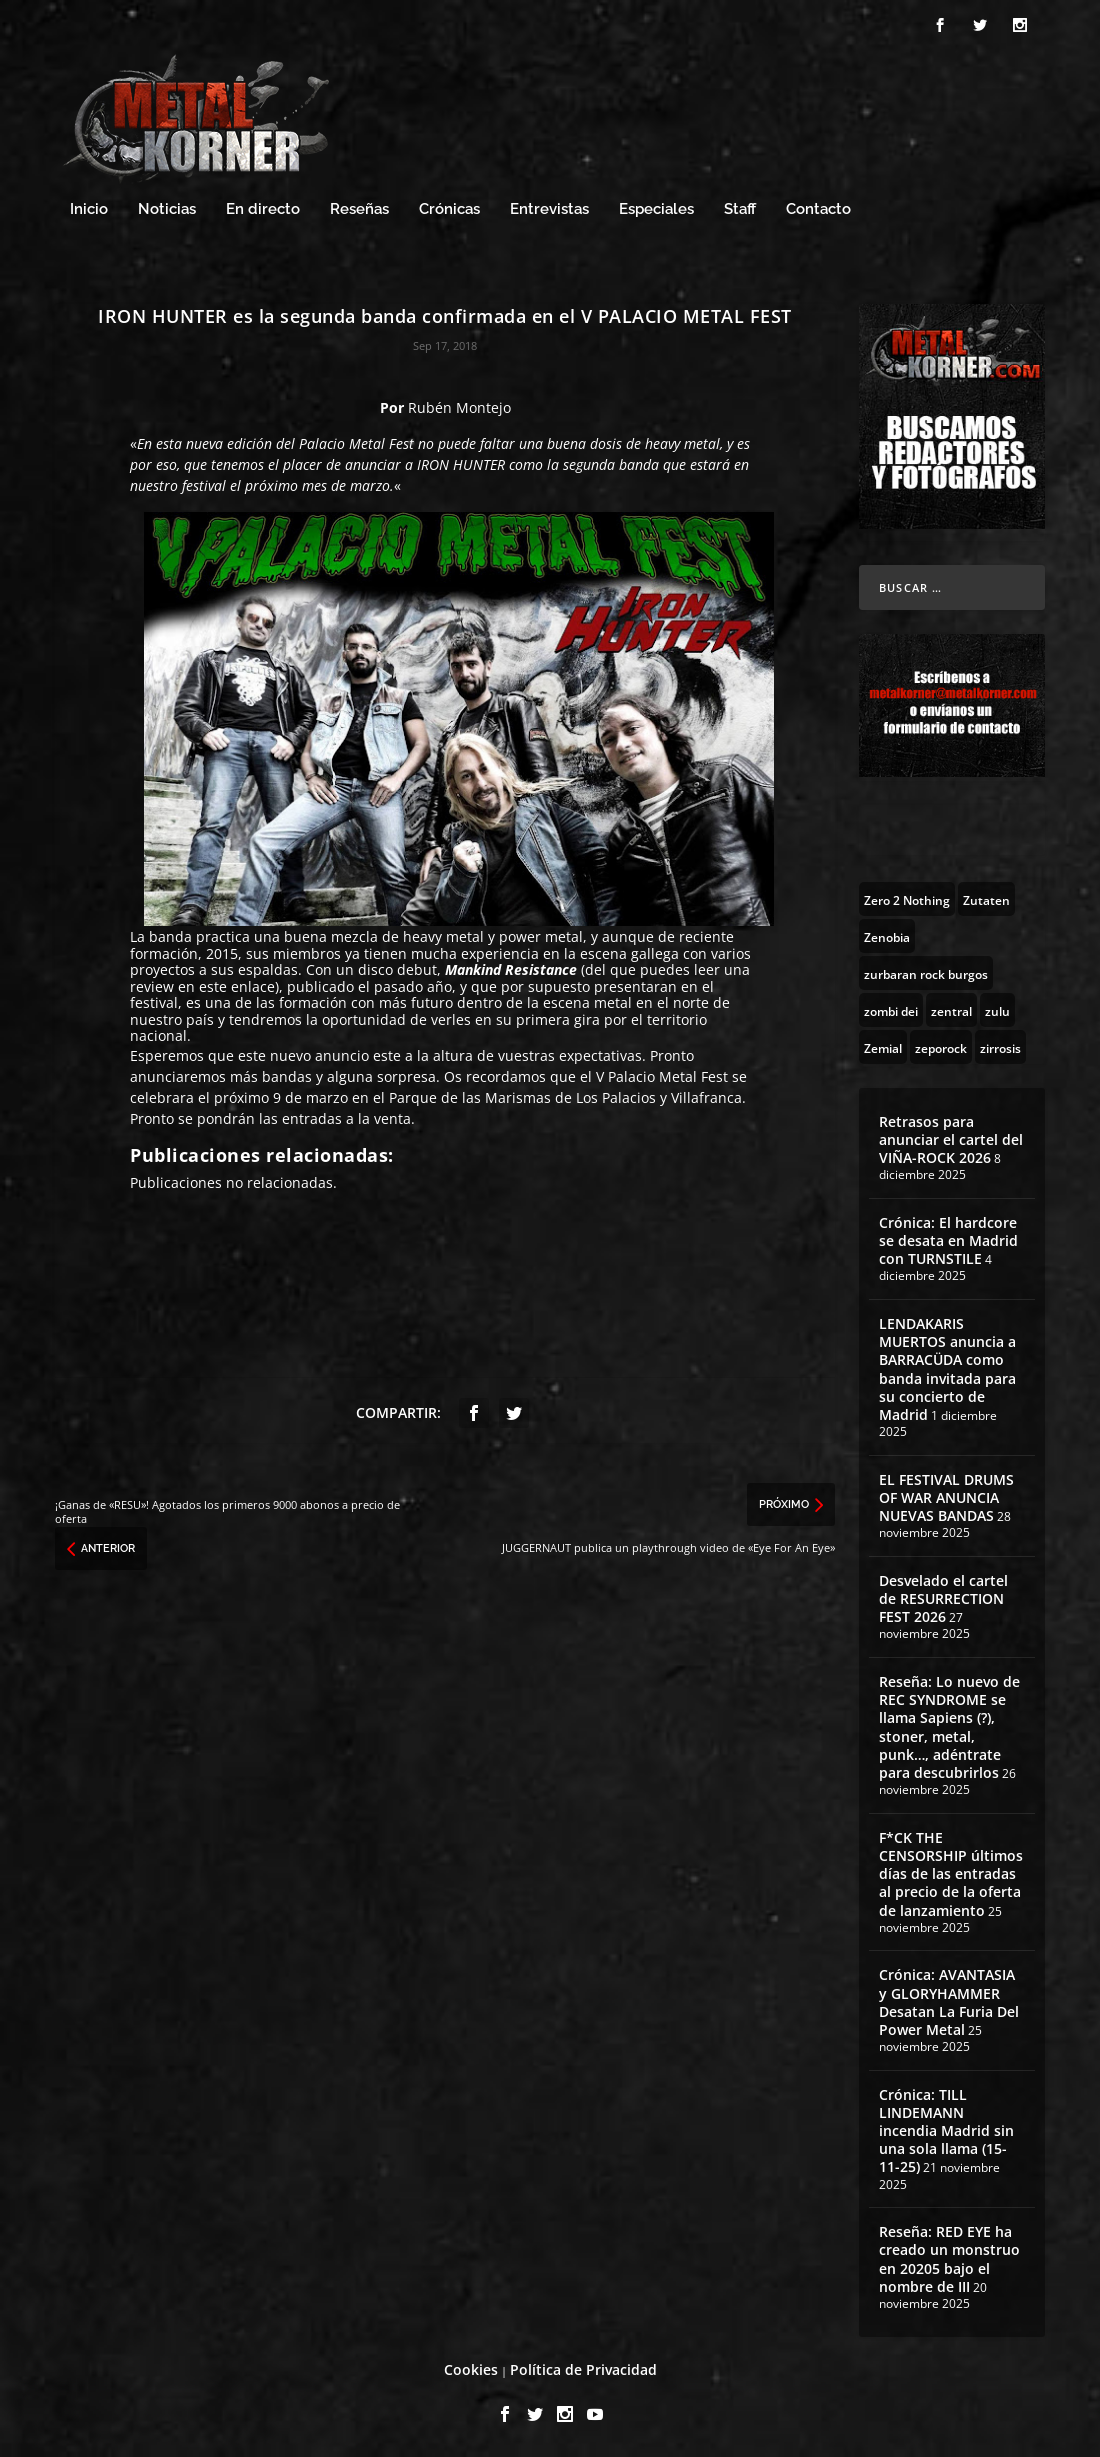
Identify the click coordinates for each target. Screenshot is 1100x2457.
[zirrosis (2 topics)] (1000, 1047)
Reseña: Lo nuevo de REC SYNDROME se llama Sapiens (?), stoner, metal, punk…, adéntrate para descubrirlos (949, 1727)
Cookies (471, 2369)
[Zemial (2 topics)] (883, 1047)
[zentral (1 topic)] (951, 1010)
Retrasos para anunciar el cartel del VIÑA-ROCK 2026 (951, 1139)
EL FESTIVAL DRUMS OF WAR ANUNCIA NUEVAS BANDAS (946, 1497)
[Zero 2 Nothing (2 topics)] (907, 899)
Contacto (818, 209)
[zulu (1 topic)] (997, 1010)
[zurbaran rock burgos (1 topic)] (926, 973)
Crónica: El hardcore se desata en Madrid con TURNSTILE (948, 1240)
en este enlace (226, 986)
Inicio (89, 209)
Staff (740, 209)
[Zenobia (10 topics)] (887, 936)
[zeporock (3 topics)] (941, 1047)
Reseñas (359, 209)
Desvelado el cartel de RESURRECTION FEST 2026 (943, 1598)
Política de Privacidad (583, 2369)
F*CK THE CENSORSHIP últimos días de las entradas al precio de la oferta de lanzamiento (951, 1874)
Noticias (167, 209)
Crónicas (449, 209)
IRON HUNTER (461, 464)
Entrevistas (549, 209)
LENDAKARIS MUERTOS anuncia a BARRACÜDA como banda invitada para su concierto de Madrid (947, 1369)
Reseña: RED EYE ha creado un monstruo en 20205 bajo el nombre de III (949, 2259)
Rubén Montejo (459, 407)
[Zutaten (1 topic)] (986, 899)
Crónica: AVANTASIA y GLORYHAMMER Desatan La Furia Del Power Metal (949, 2002)
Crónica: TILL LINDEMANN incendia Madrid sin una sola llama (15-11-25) (946, 2131)
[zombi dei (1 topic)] (891, 1010)
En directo (263, 209)
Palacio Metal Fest (356, 443)
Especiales (656, 209)
